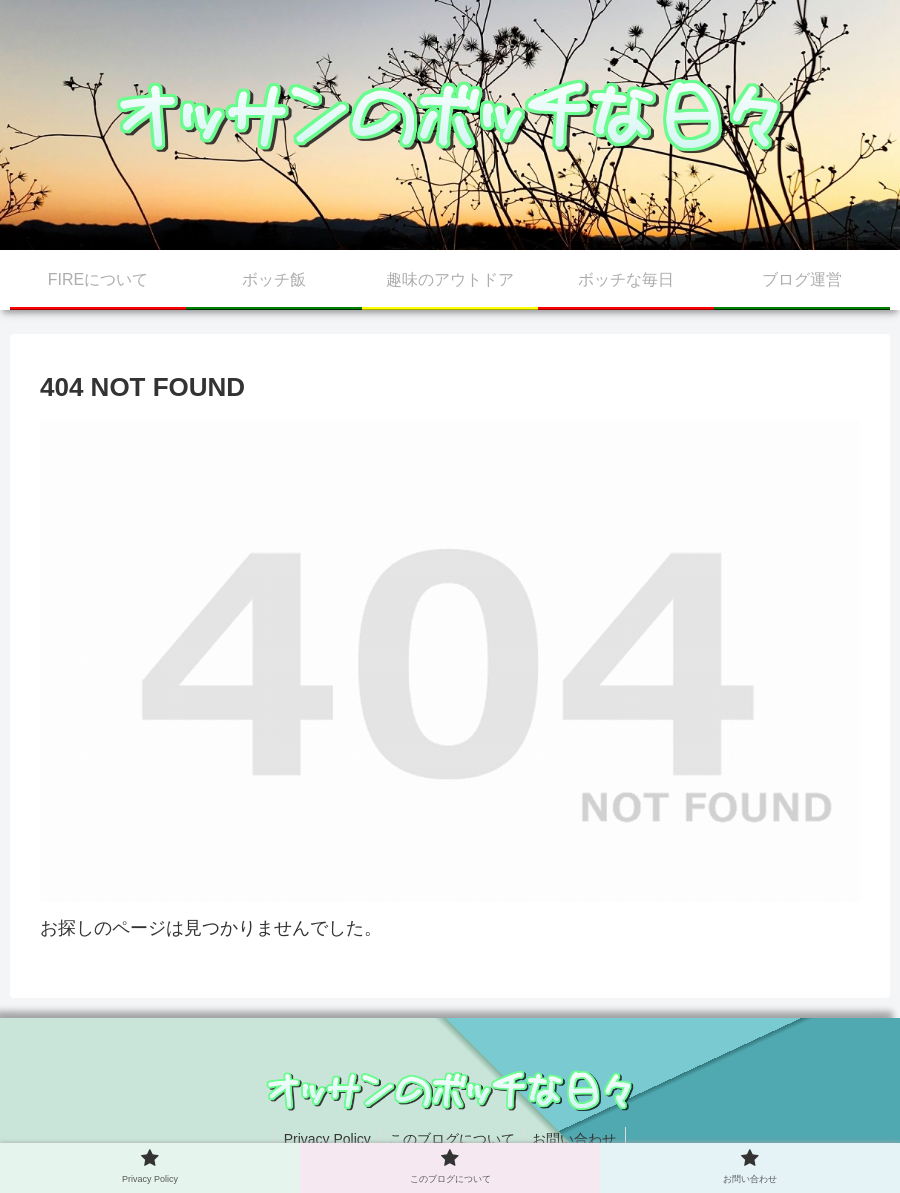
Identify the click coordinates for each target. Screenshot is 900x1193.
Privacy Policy (323, 1139)
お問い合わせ (578, 1139)
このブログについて (452, 1139)
